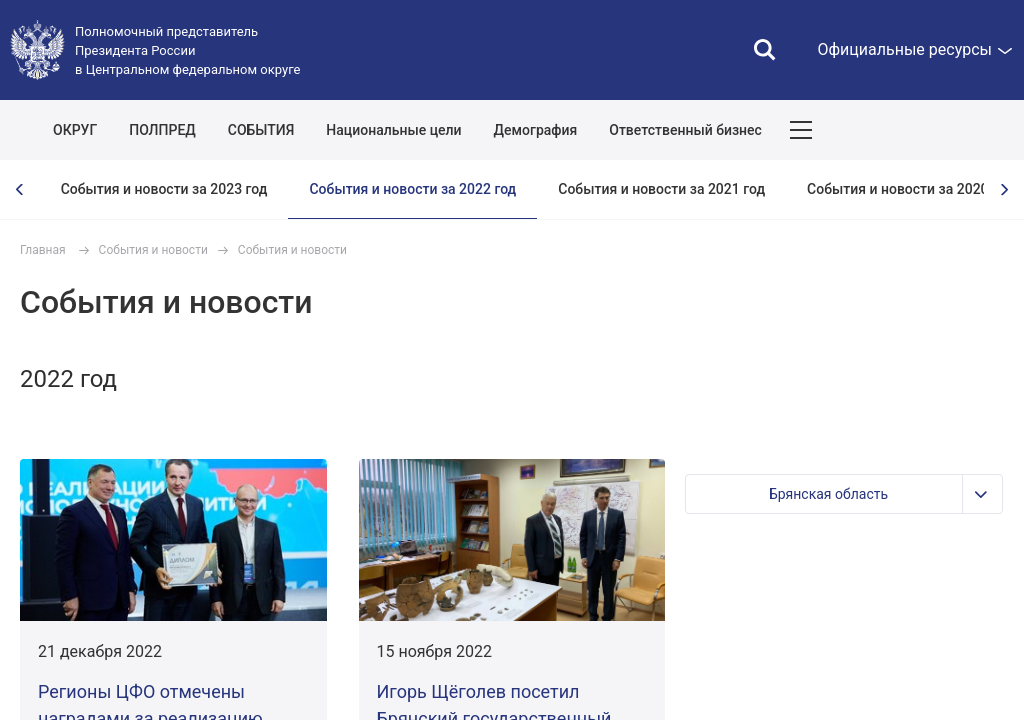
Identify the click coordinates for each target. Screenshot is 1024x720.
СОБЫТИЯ (261, 130)
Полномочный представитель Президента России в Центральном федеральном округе (187, 50)
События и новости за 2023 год (164, 189)
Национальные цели (393, 130)
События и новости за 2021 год (661, 189)
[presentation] (20, 189)
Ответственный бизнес (685, 130)
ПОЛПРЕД (162, 130)
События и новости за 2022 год (412, 189)
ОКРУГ (75, 130)
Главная (43, 250)
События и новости (153, 250)
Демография (536, 130)
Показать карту (949, 130)
